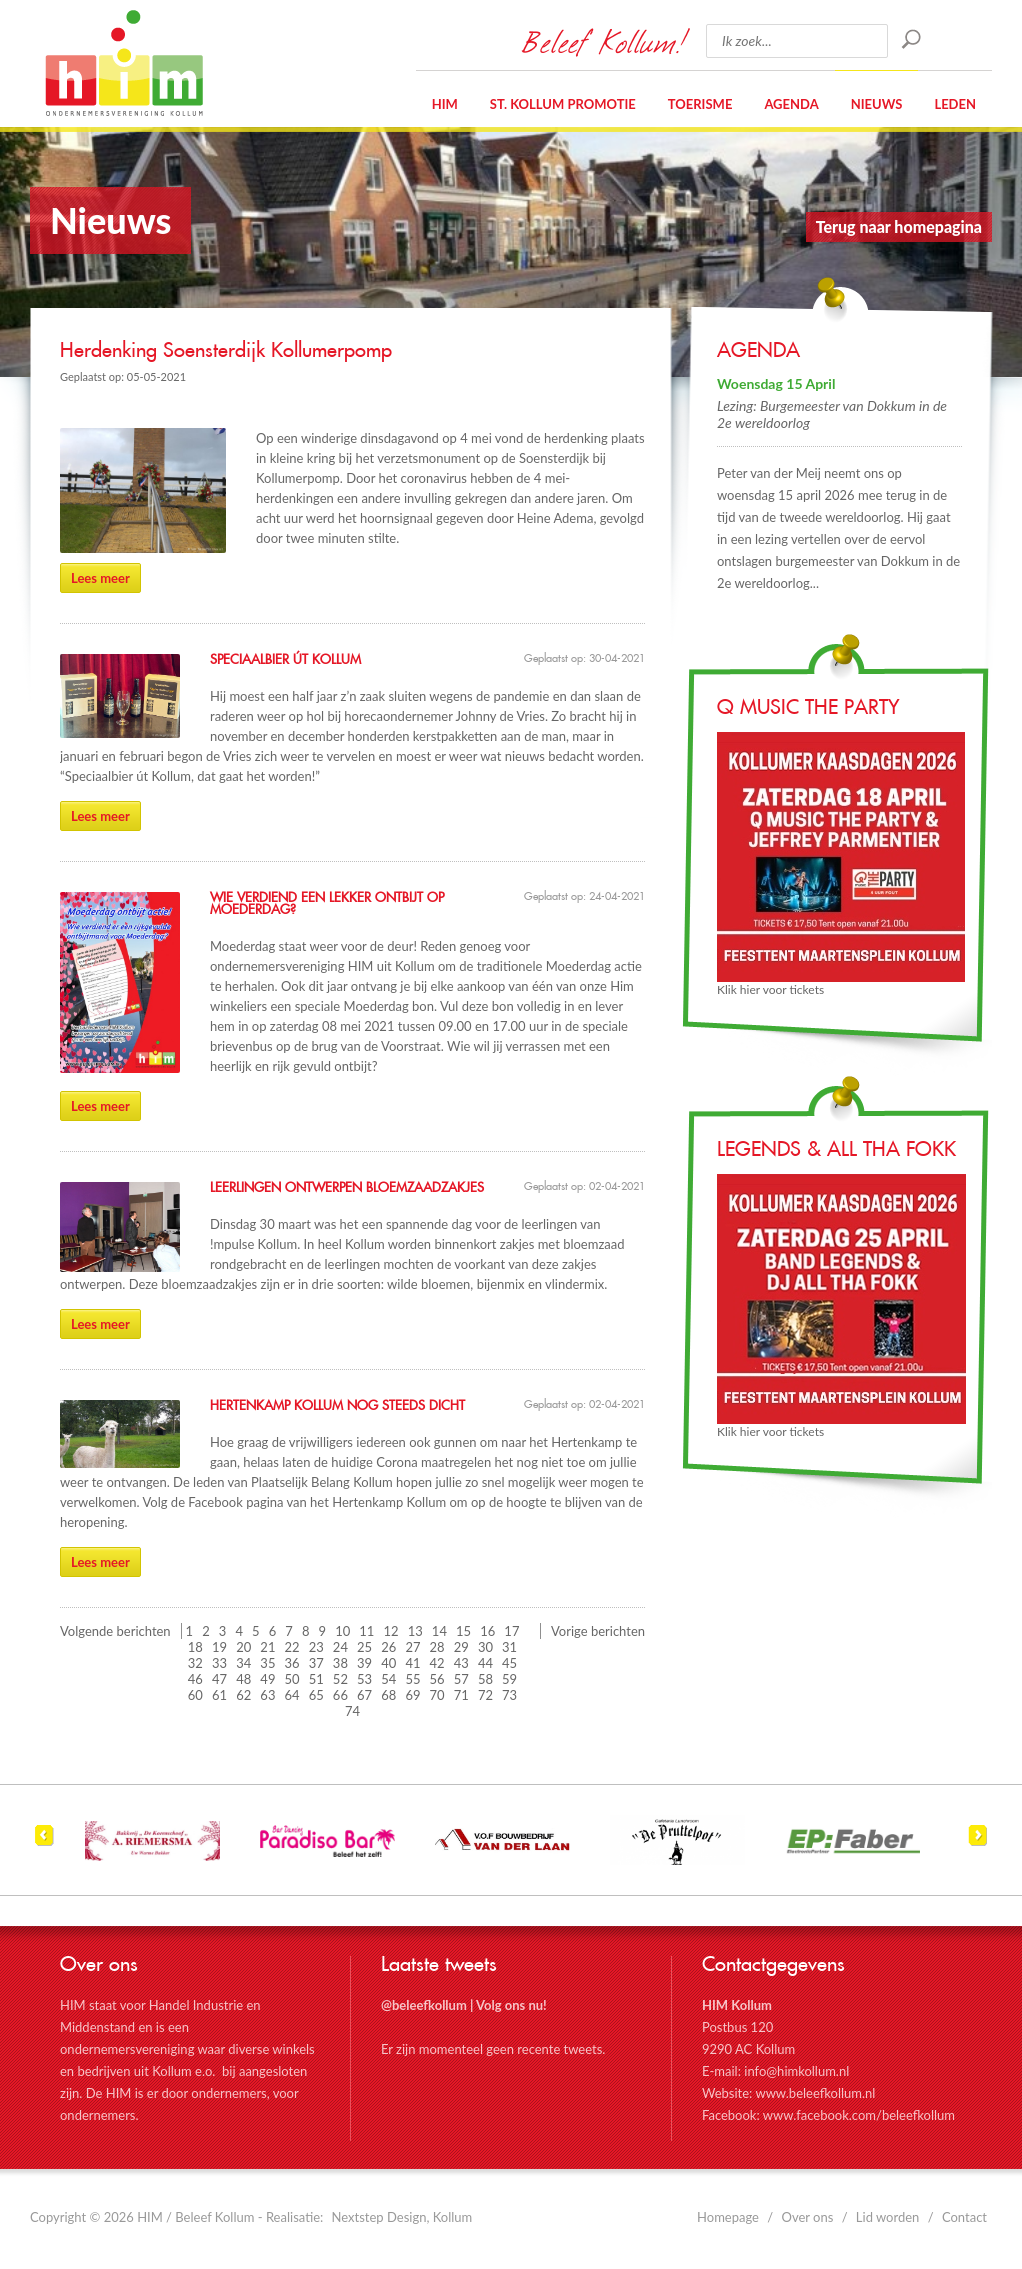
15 (463, 1631)
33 (219, 1663)
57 (461, 1679)
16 (487, 1631)
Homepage (728, 2217)
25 (364, 1647)
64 (292, 1695)
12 (391, 1631)
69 (412, 1695)
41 (412, 1663)
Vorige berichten (598, 1631)
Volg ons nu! (511, 2005)
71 (461, 1695)
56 (437, 1679)
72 (485, 1695)
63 (267, 1695)
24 (340, 1647)
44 (485, 1663)
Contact (964, 2217)
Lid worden (888, 2217)
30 (485, 1647)
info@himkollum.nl (796, 2071)
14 (439, 1631)
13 (415, 1631)
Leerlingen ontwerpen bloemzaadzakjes (347, 1188)
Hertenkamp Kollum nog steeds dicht (337, 1406)
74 (352, 1711)
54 (388, 1679)
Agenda (791, 104)
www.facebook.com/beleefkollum (859, 2115)
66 (340, 1695)
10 (342, 1631)
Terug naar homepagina (899, 226)
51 (316, 1679)
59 (509, 1679)
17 (511, 1631)
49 (267, 1679)
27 (412, 1647)
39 (364, 1663)
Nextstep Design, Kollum (402, 2217)
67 (364, 1695)
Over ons (808, 2217)
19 (219, 1647)
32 (195, 1663)
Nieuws (877, 104)
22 (292, 1647)
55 (412, 1679)
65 (316, 1695)
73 (509, 1695)
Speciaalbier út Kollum (285, 660)
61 (219, 1695)
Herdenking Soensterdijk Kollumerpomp (226, 351)
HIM (124, 63)
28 (437, 1647)
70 (437, 1695)
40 (388, 1663)
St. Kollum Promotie (563, 104)
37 (316, 1663)
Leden (955, 104)
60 (195, 1695)
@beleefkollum (424, 2005)
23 (316, 1647)
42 (437, 1663)
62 (243, 1695)
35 (267, 1663)
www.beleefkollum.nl (815, 2093)
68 (388, 1695)
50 (292, 1679)
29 (461, 1647)
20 (243, 1647)
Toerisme (700, 104)
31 (509, 1647)
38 (340, 1663)
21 (267, 1647)
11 (366, 1631)
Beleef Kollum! (604, 41)
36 (292, 1663)
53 (364, 1679)
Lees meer (100, 578)
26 (388, 1647)
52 (340, 1679)
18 (195, 1647)
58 (485, 1679)
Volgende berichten (115, 1631)
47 (219, 1679)
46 (195, 1679)
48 (243, 1679)
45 (509, 1663)
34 (243, 1663)
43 (461, 1663)
